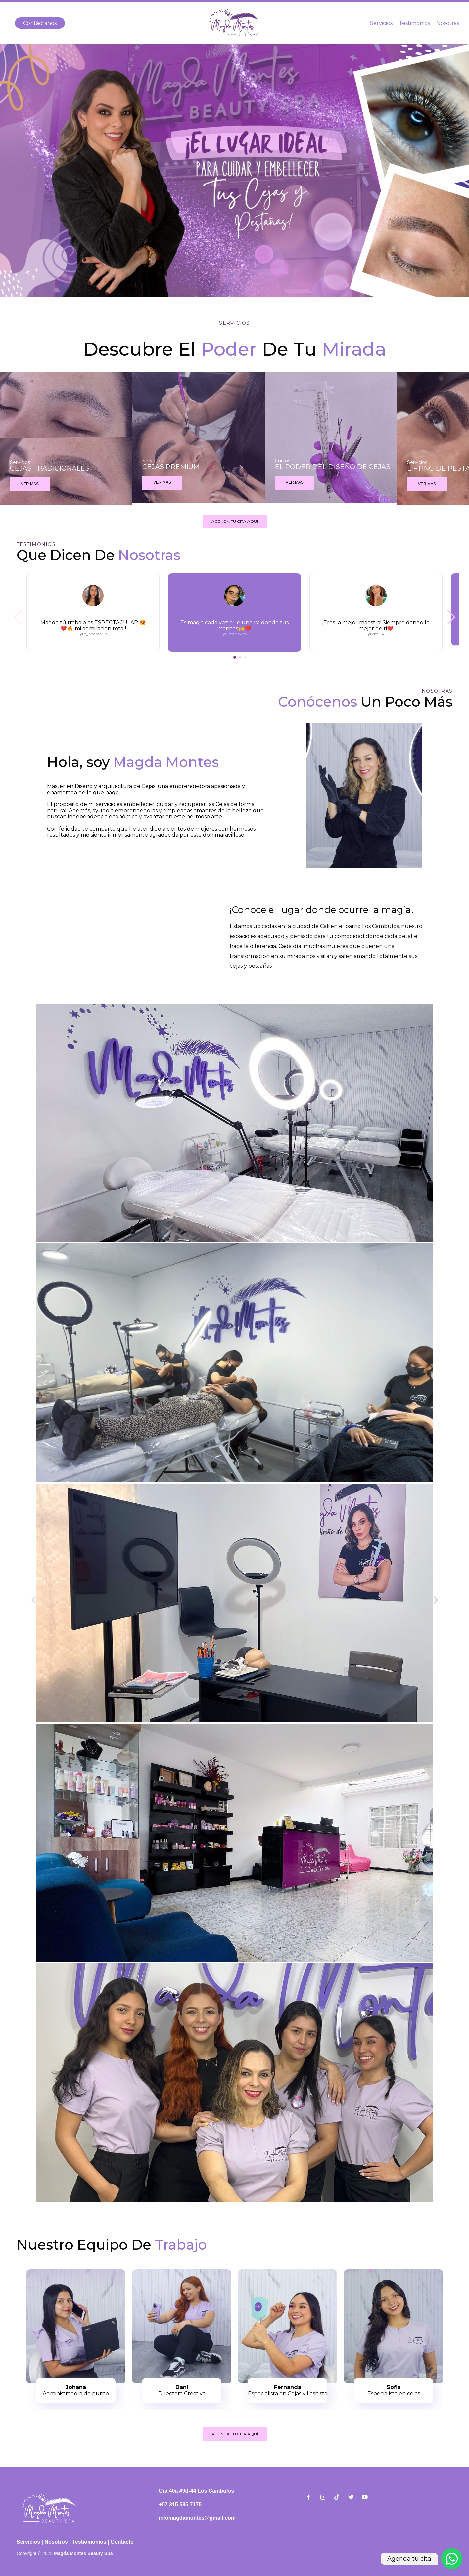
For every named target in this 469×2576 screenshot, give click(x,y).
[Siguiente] (435, 1601)
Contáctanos (40, 23)
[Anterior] (34, 1601)
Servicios (381, 23)
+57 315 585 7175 (180, 2504)
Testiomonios (89, 2542)
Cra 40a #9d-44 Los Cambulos (196, 2491)
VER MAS (30, 484)
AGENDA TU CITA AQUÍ (234, 521)
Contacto (122, 2542)
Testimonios (414, 23)
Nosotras (447, 23)
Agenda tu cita (409, 2558)
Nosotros (56, 2542)
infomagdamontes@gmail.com (197, 2518)
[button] (451, 617)
